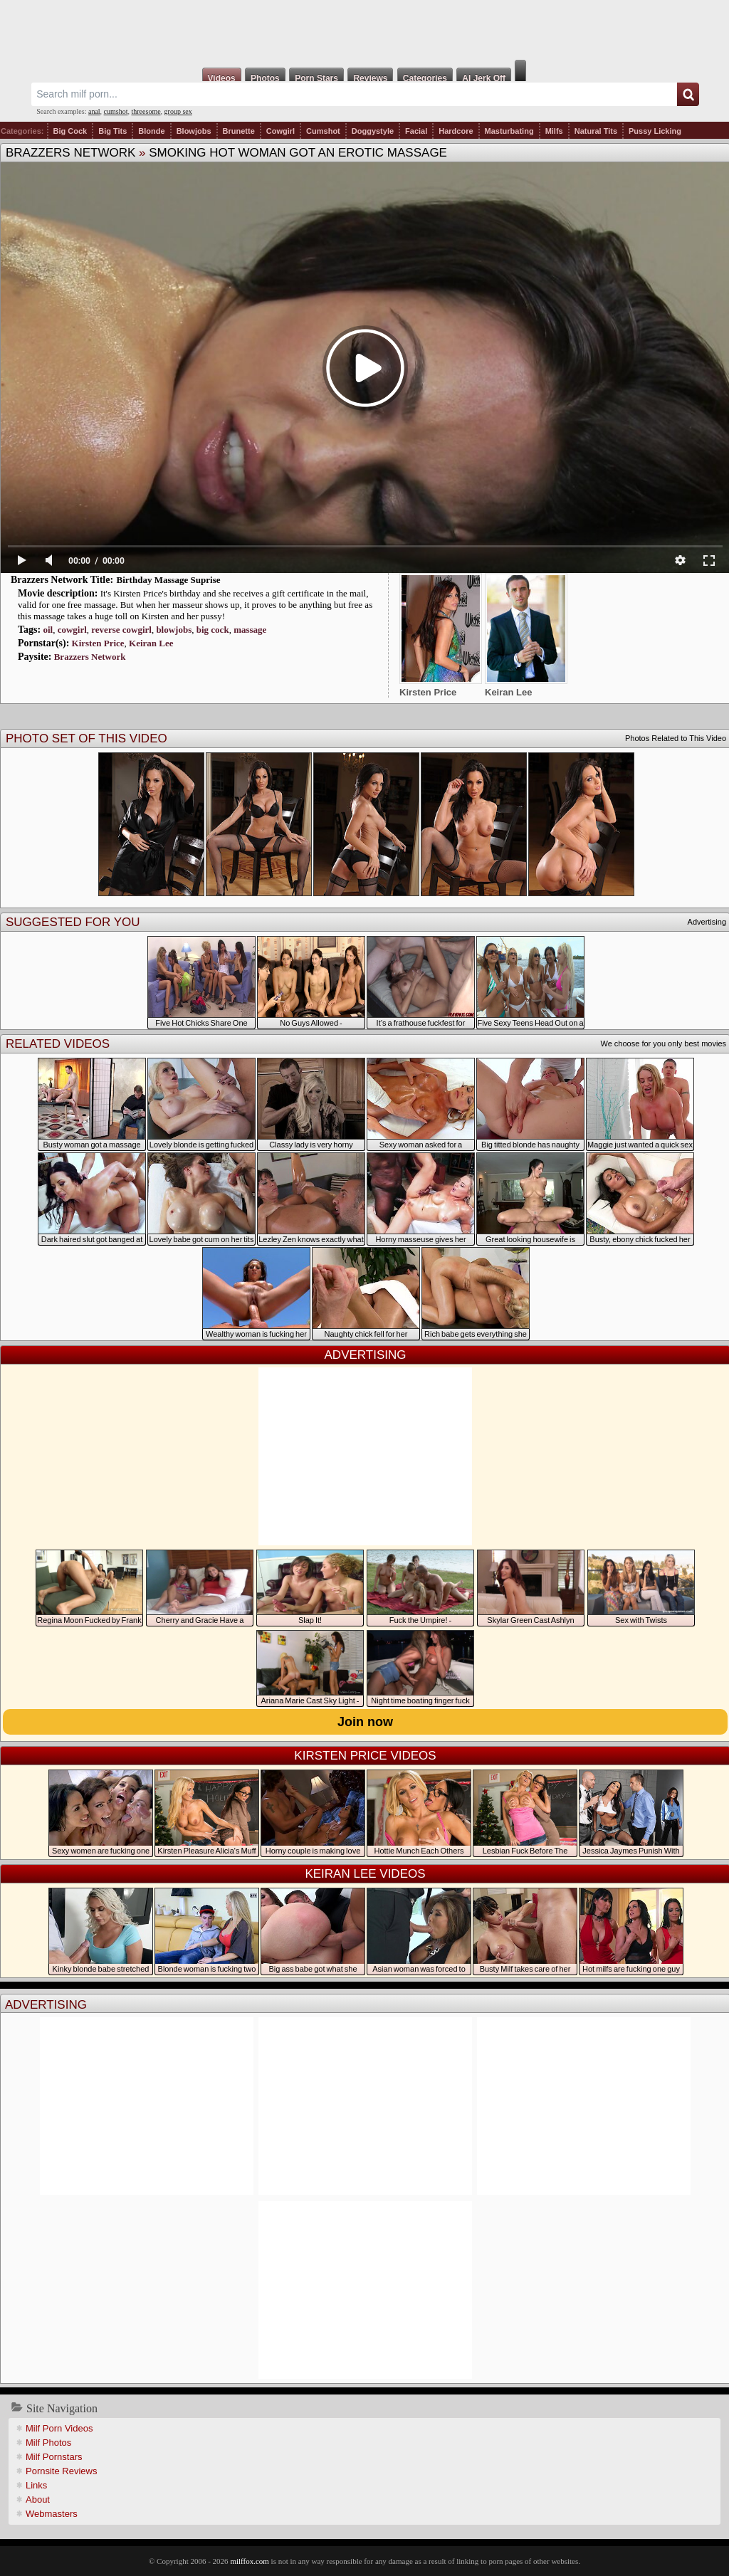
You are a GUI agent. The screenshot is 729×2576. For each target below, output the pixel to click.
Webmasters (52, 2513)
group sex (178, 111)
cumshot (116, 111)
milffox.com (249, 2561)
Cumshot (323, 131)
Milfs (554, 131)
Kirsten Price (98, 643)
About (38, 2499)
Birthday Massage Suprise (169, 579)
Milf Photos (48, 2442)
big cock (212, 629)
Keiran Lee (151, 643)
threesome (146, 111)
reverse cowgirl (121, 629)
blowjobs (174, 629)
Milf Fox (364, 30)
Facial (416, 131)
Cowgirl (280, 131)
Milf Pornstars (54, 2456)
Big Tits (112, 131)
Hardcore (456, 131)
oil (48, 629)
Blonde (151, 131)
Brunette (239, 131)
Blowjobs (194, 131)
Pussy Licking (655, 131)
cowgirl (72, 629)
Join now (365, 1722)
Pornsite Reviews (61, 2471)
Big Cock (70, 131)
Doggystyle (373, 131)
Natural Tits (596, 131)
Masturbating (509, 131)
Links (36, 2485)
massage (250, 629)
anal (94, 111)
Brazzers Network (70, 152)
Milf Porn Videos (59, 2428)
